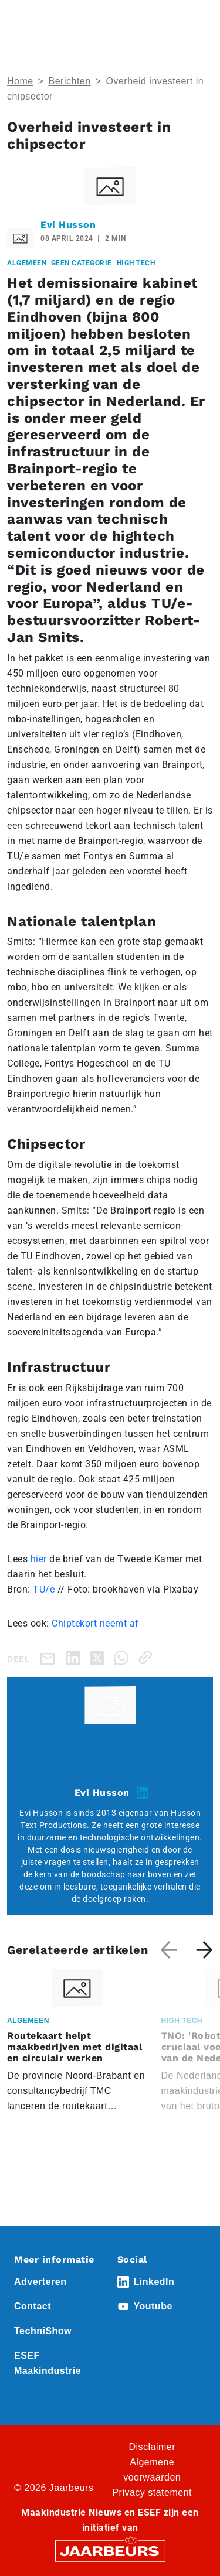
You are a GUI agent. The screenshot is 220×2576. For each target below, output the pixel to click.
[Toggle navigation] (202, 25)
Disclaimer (151, 2447)
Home (20, 81)
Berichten (70, 81)
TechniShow (43, 2331)
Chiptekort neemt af (95, 1623)
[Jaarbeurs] (110, 2550)
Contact (32, 2306)
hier (40, 1558)
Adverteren (40, 2282)
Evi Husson (68, 224)
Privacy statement (152, 2493)
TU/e (44, 1589)
